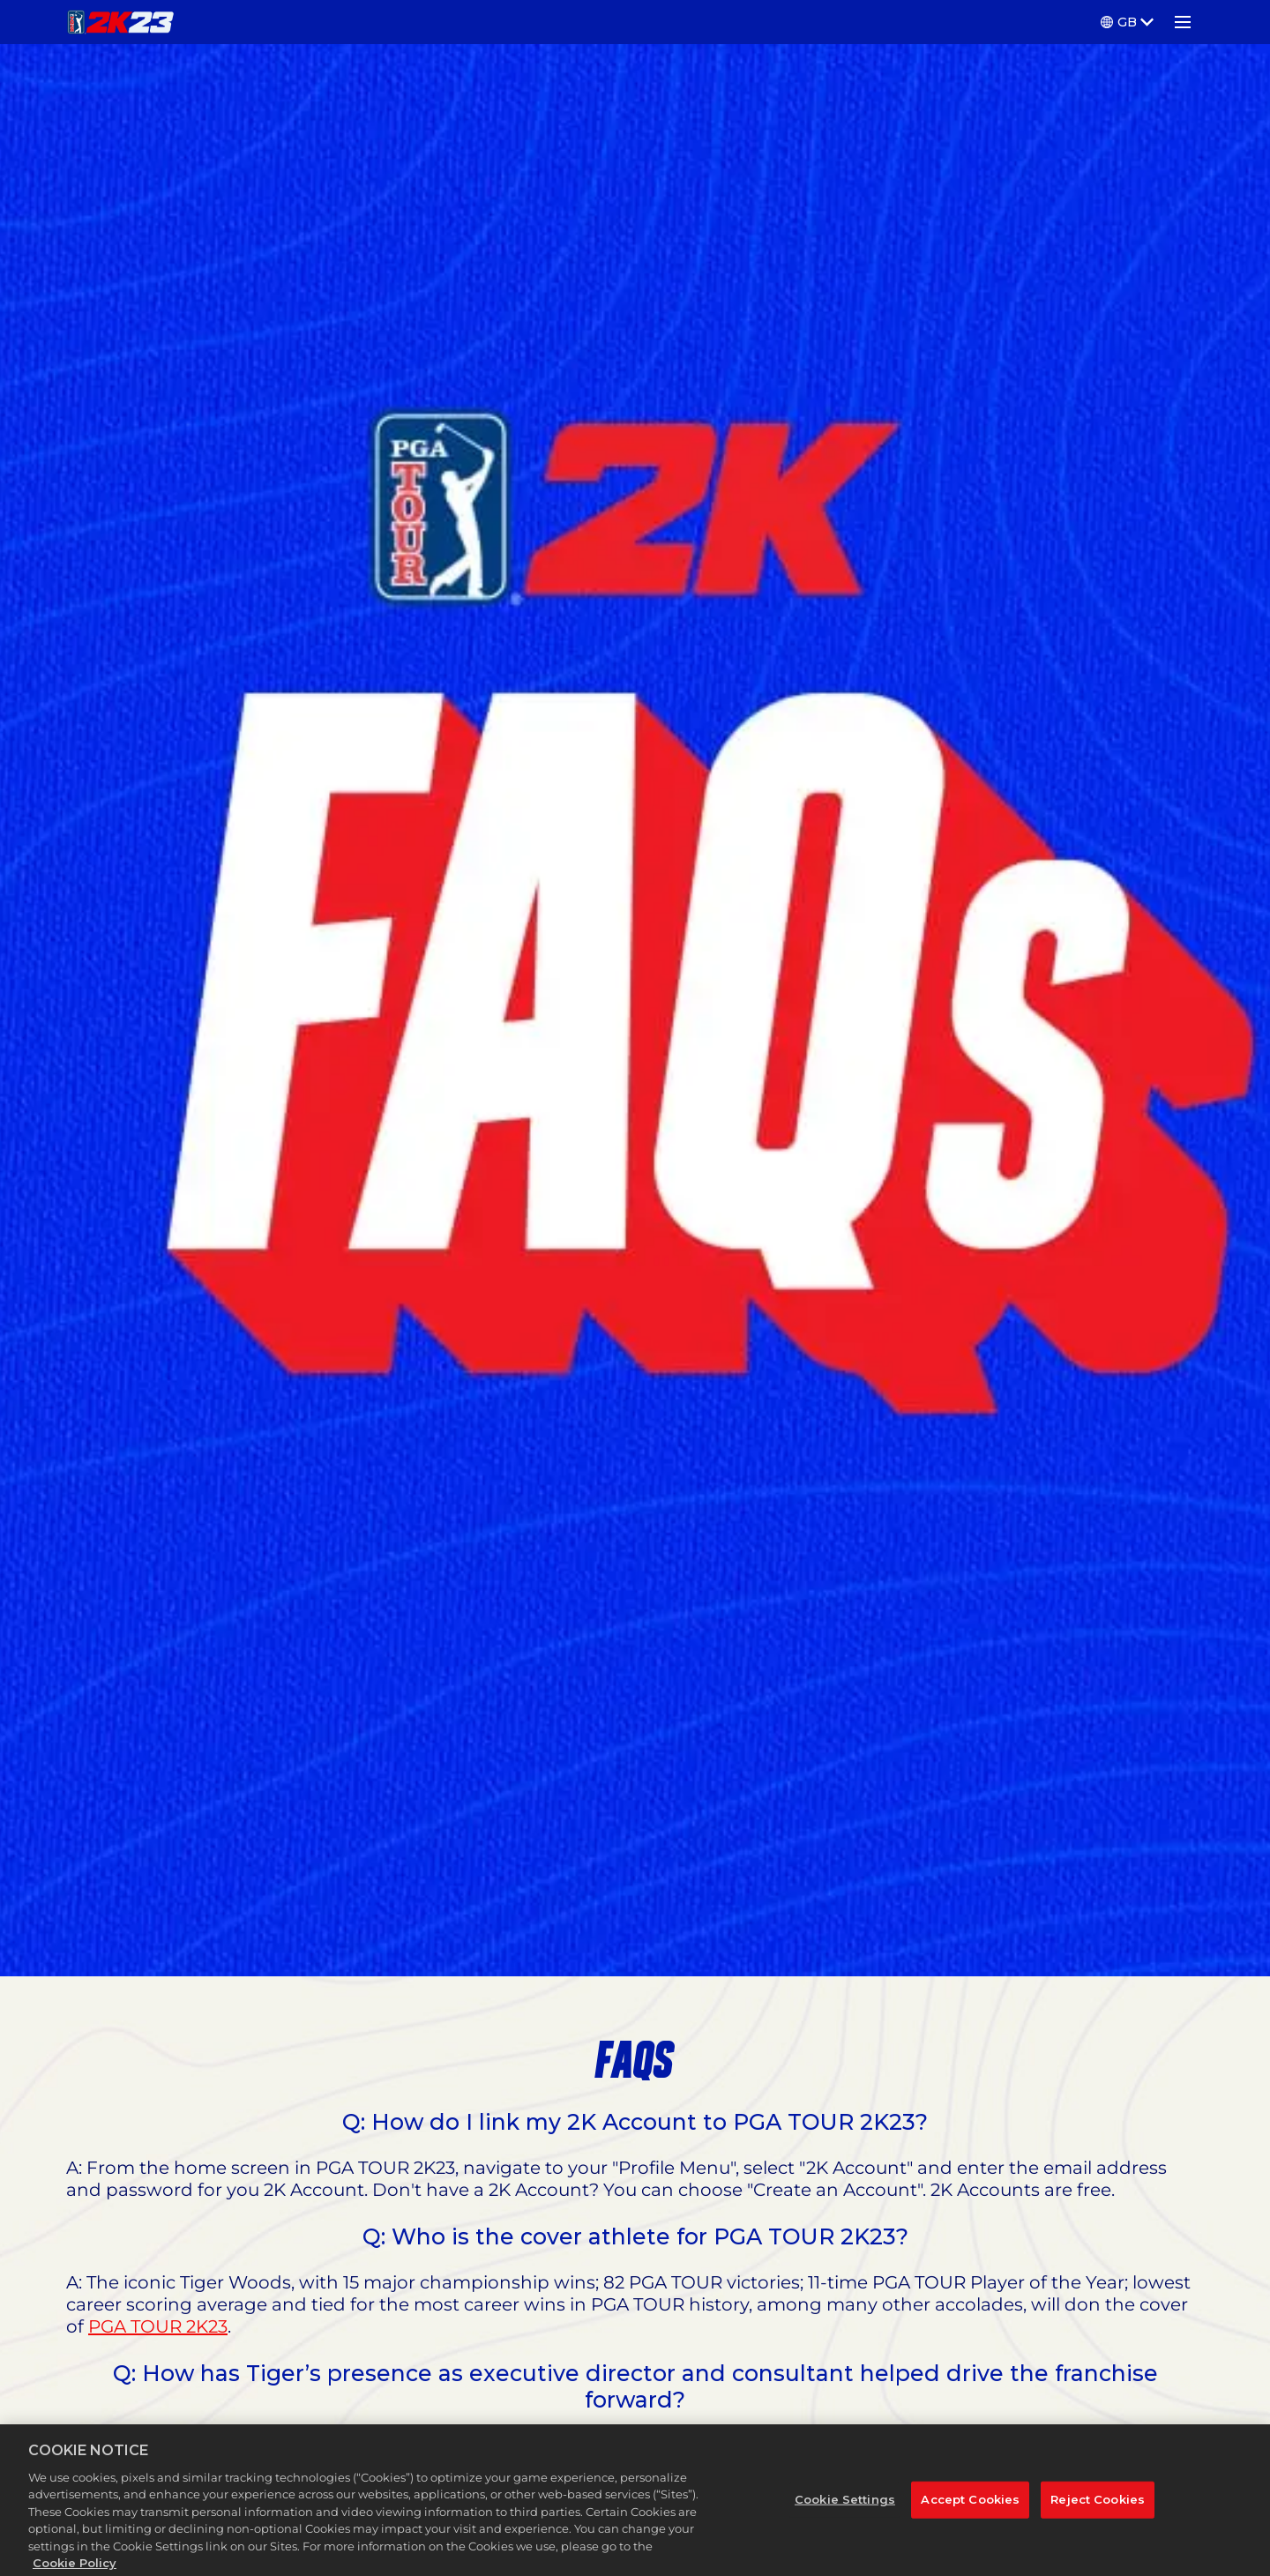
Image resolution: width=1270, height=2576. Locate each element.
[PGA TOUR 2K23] (120, 22)
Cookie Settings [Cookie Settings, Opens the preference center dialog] (845, 2518)
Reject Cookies (1097, 2518)
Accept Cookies (970, 2518)
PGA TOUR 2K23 (158, 2326)
